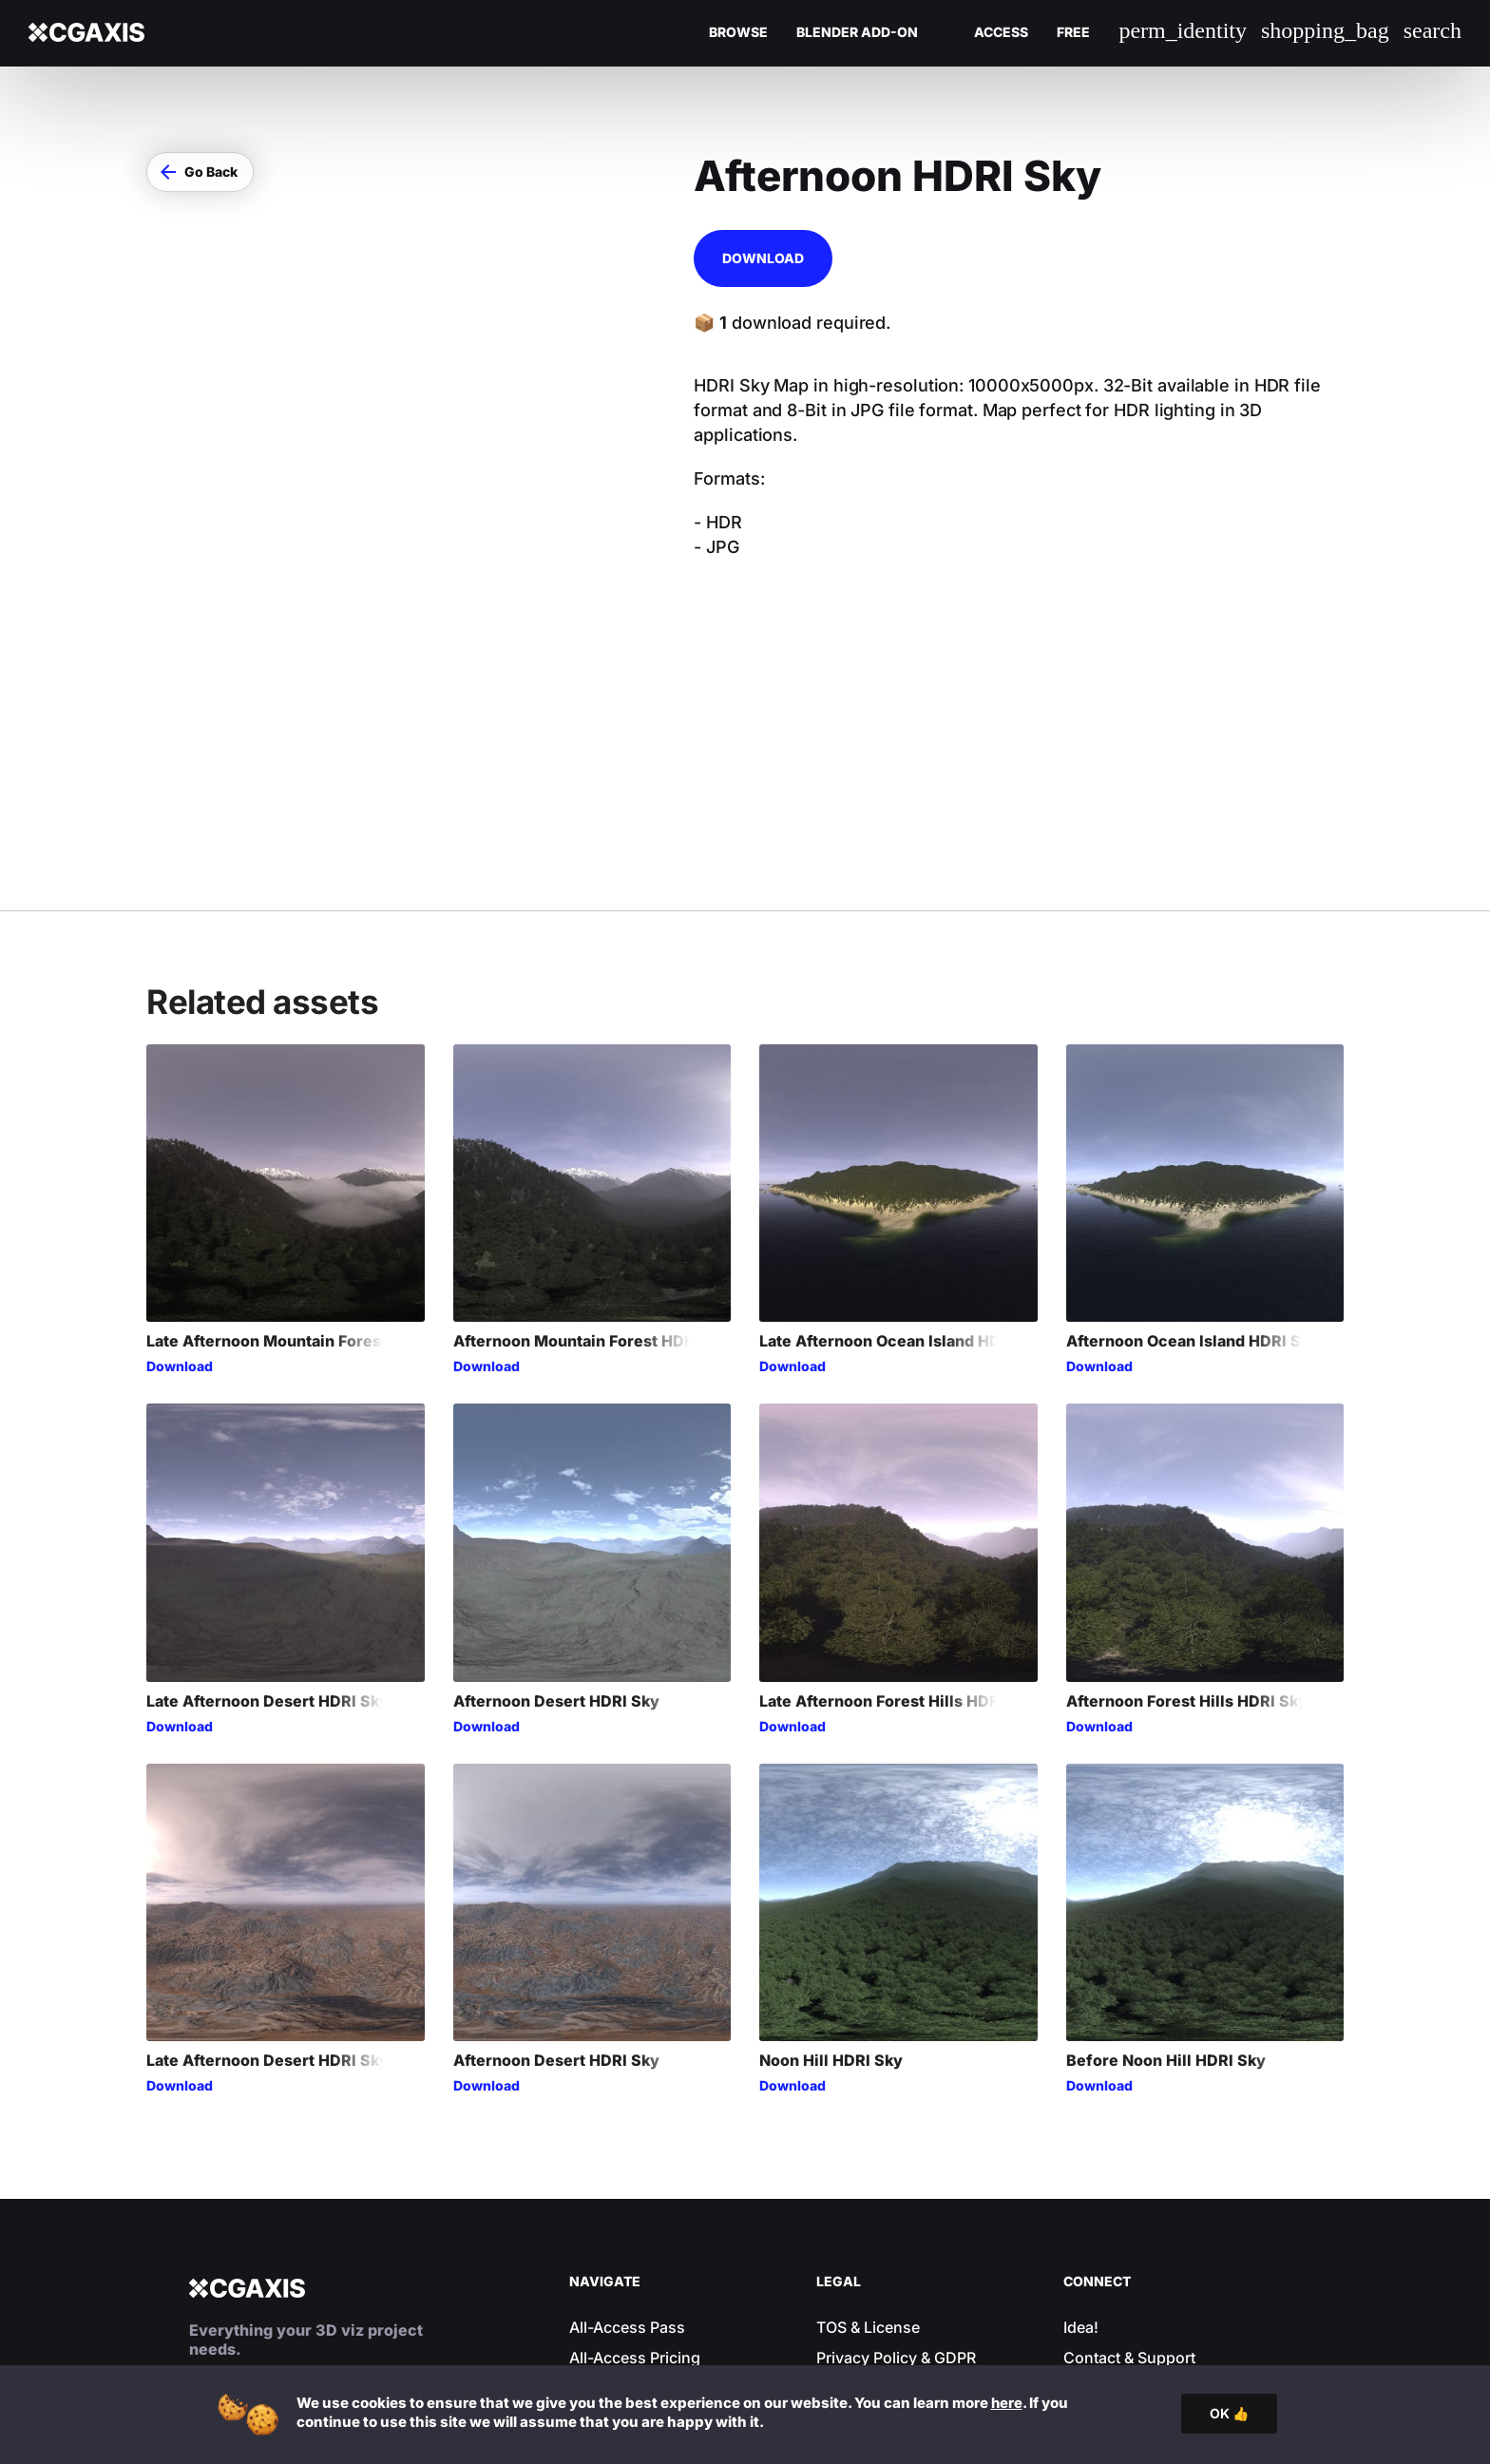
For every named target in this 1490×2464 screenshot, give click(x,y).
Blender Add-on (857, 33)
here (1007, 2403)
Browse (738, 33)
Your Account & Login (647, 2224)
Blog (585, 2254)
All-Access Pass (627, 2163)
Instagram (1099, 2224)
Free (1073, 33)
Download (763, 258)
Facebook (1099, 2254)
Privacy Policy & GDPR (896, 2194)
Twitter (1087, 2285)
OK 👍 (1229, 2413)
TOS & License (868, 2163)
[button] (200, 172)
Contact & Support (1129, 2194)
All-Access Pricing (634, 2194)
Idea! (1080, 2163)
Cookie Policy (865, 2224)
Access (1001, 33)
